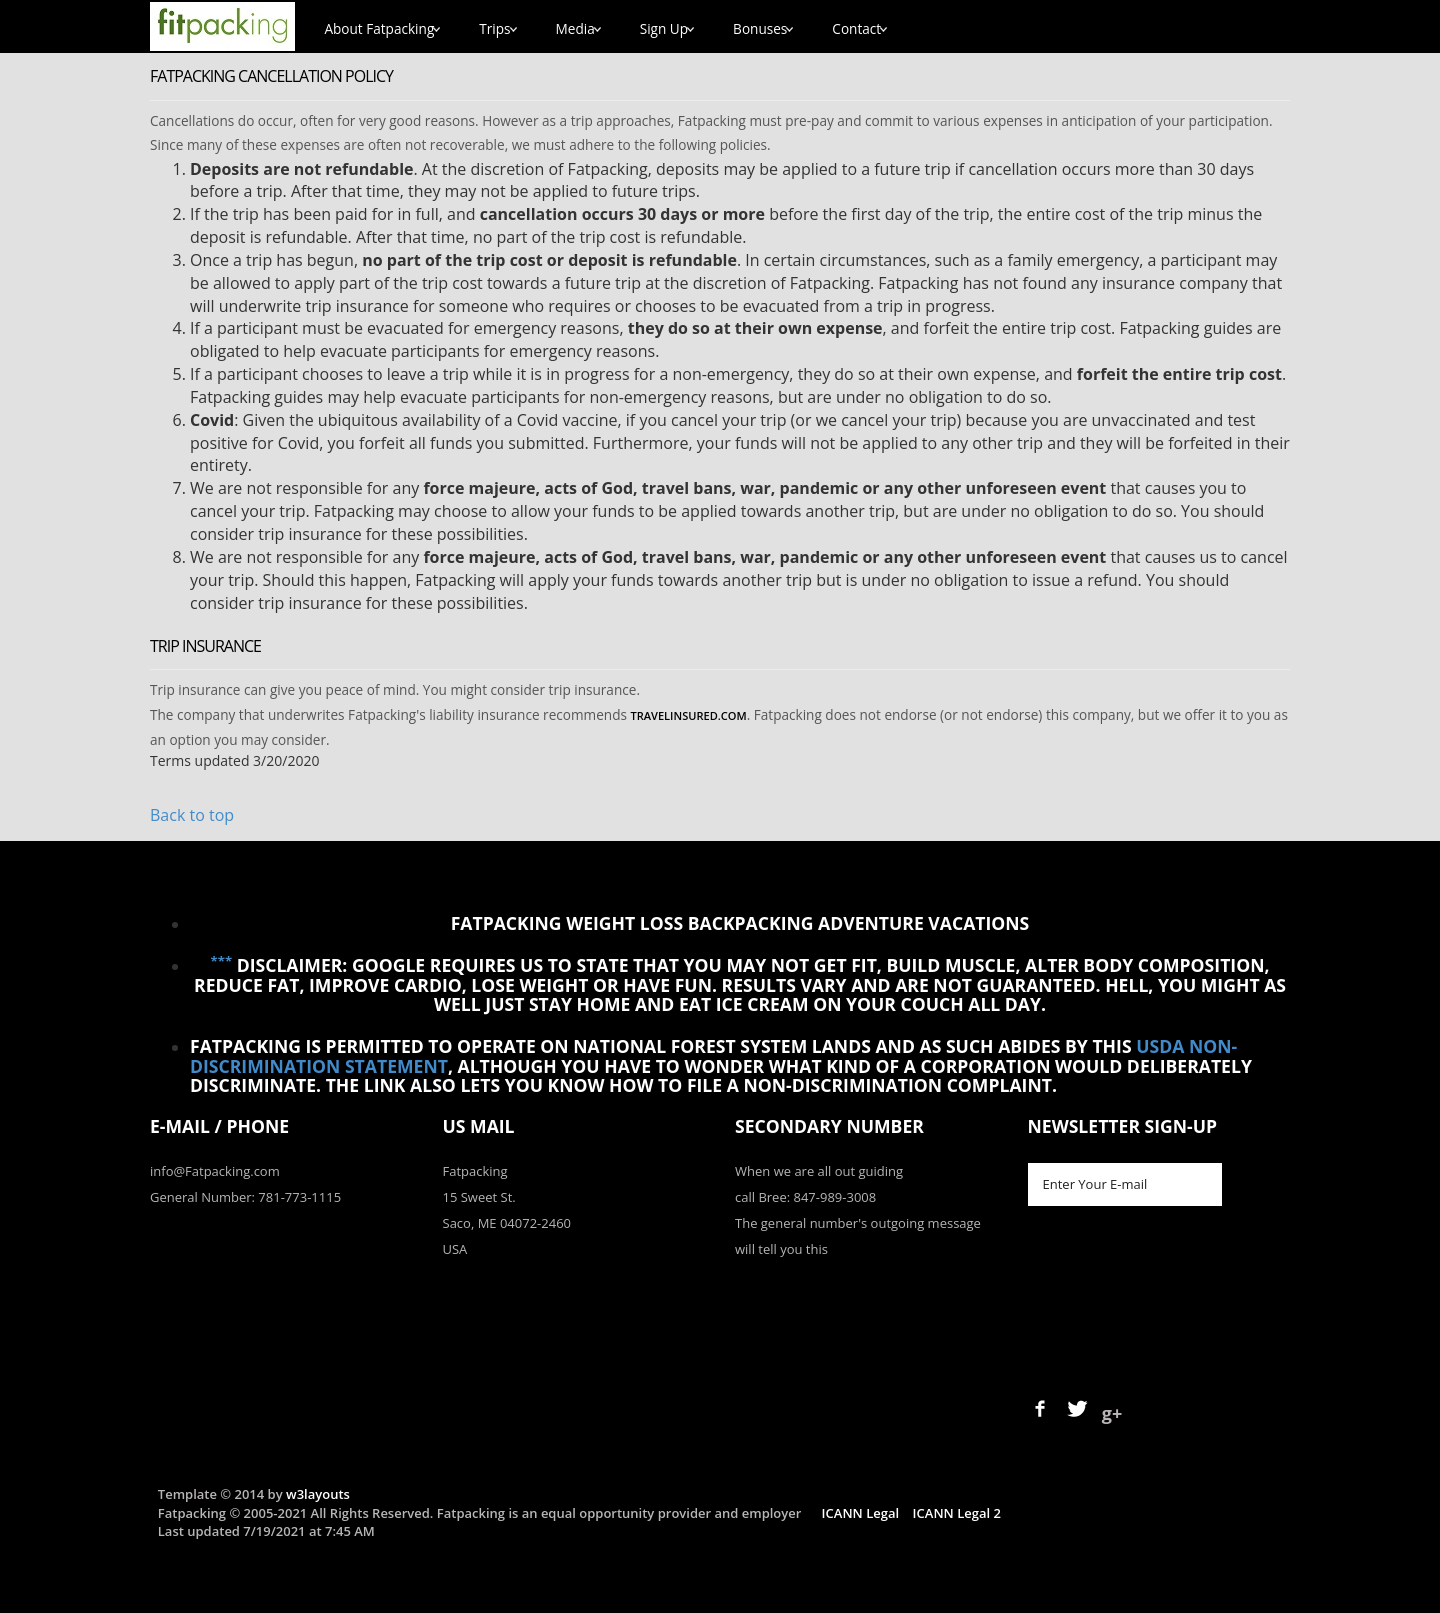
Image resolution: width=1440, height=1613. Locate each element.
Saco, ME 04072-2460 (507, 1223)
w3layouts (318, 1494)
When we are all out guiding (819, 1171)
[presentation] (1180, 1289)
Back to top (192, 815)
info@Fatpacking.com (215, 1171)
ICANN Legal (860, 1513)
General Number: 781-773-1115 (245, 1197)
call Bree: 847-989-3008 (805, 1197)
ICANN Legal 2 (957, 1513)
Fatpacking (475, 1171)
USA (455, 1249)
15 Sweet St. (479, 1197)
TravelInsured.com (688, 715)
